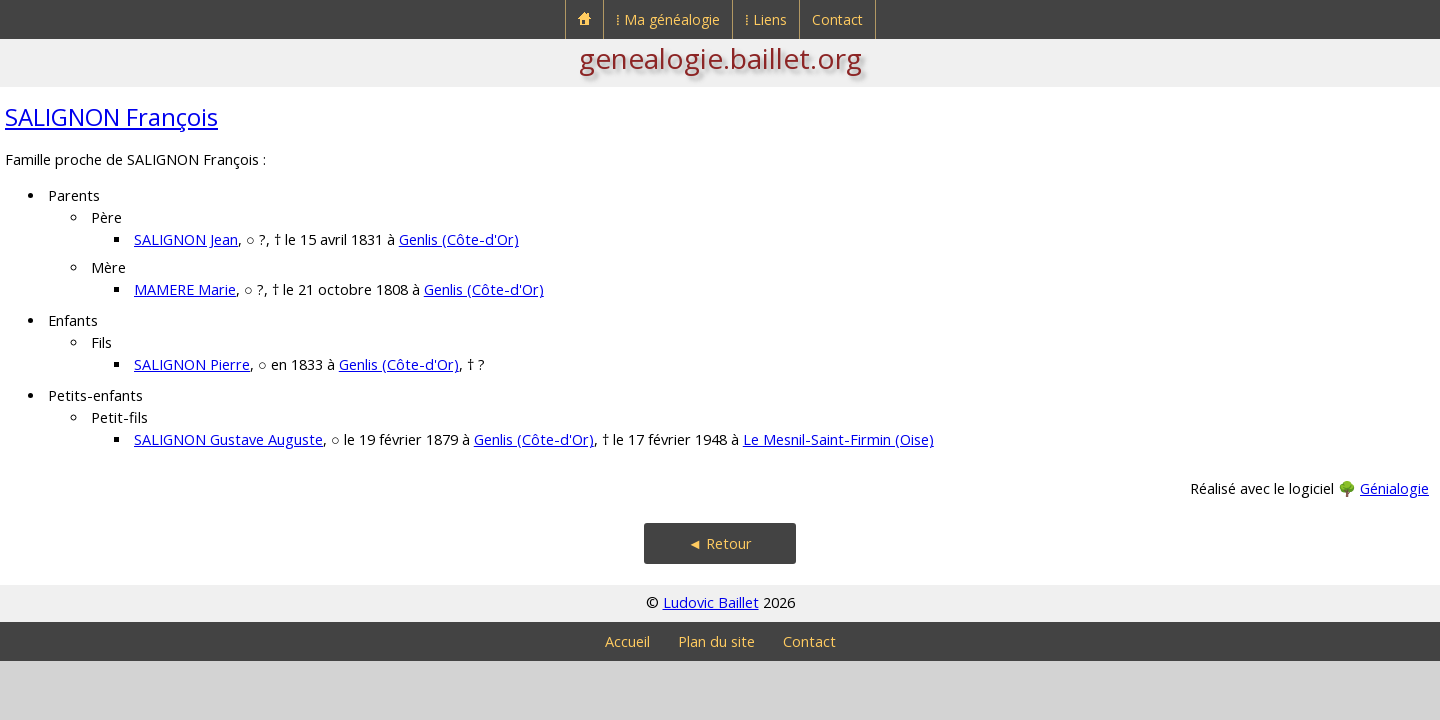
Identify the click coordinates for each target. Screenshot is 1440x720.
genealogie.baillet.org (720, 58)
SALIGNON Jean (186, 239)
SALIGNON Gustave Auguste (228, 439)
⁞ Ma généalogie (668, 19)
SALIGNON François (111, 116)
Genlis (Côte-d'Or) (459, 239)
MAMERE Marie (185, 289)
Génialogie (1394, 488)
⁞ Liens (766, 19)
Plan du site (716, 641)
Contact (837, 19)
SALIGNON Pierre (192, 364)
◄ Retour (720, 543)
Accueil (627, 641)
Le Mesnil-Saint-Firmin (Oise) (838, 439)
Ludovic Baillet (711, 602)
